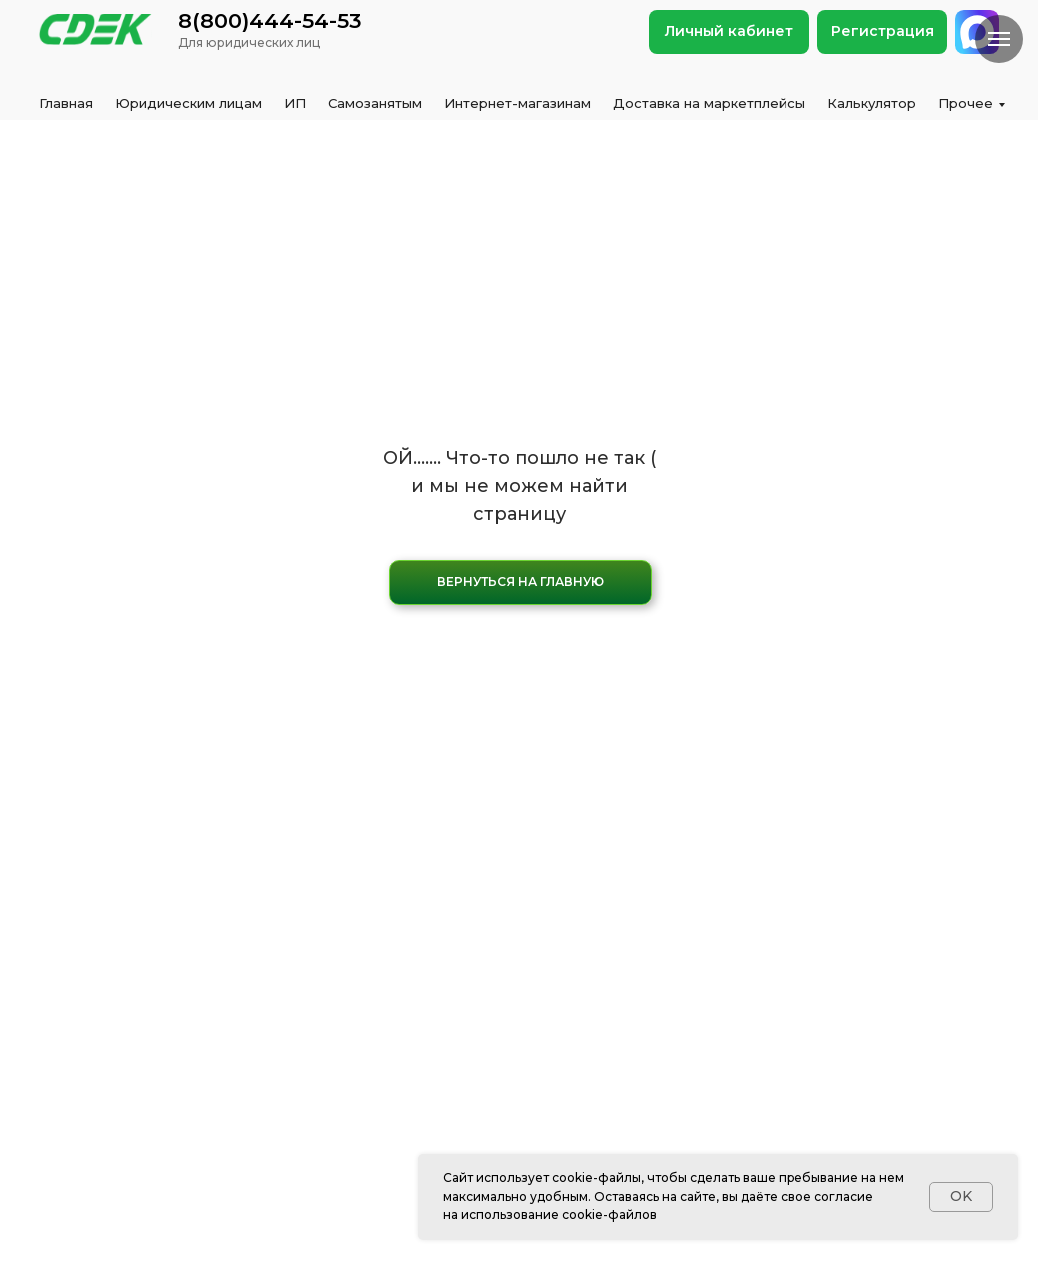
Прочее (965, 103)
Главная (66, 103)
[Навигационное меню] (999, 39)
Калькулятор (871, 103)
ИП (295, 103)
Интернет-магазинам (517, 103)
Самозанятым (375, 103)
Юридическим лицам (188, 103)
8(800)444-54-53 (270, 20)
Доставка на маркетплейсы (709, 103)
